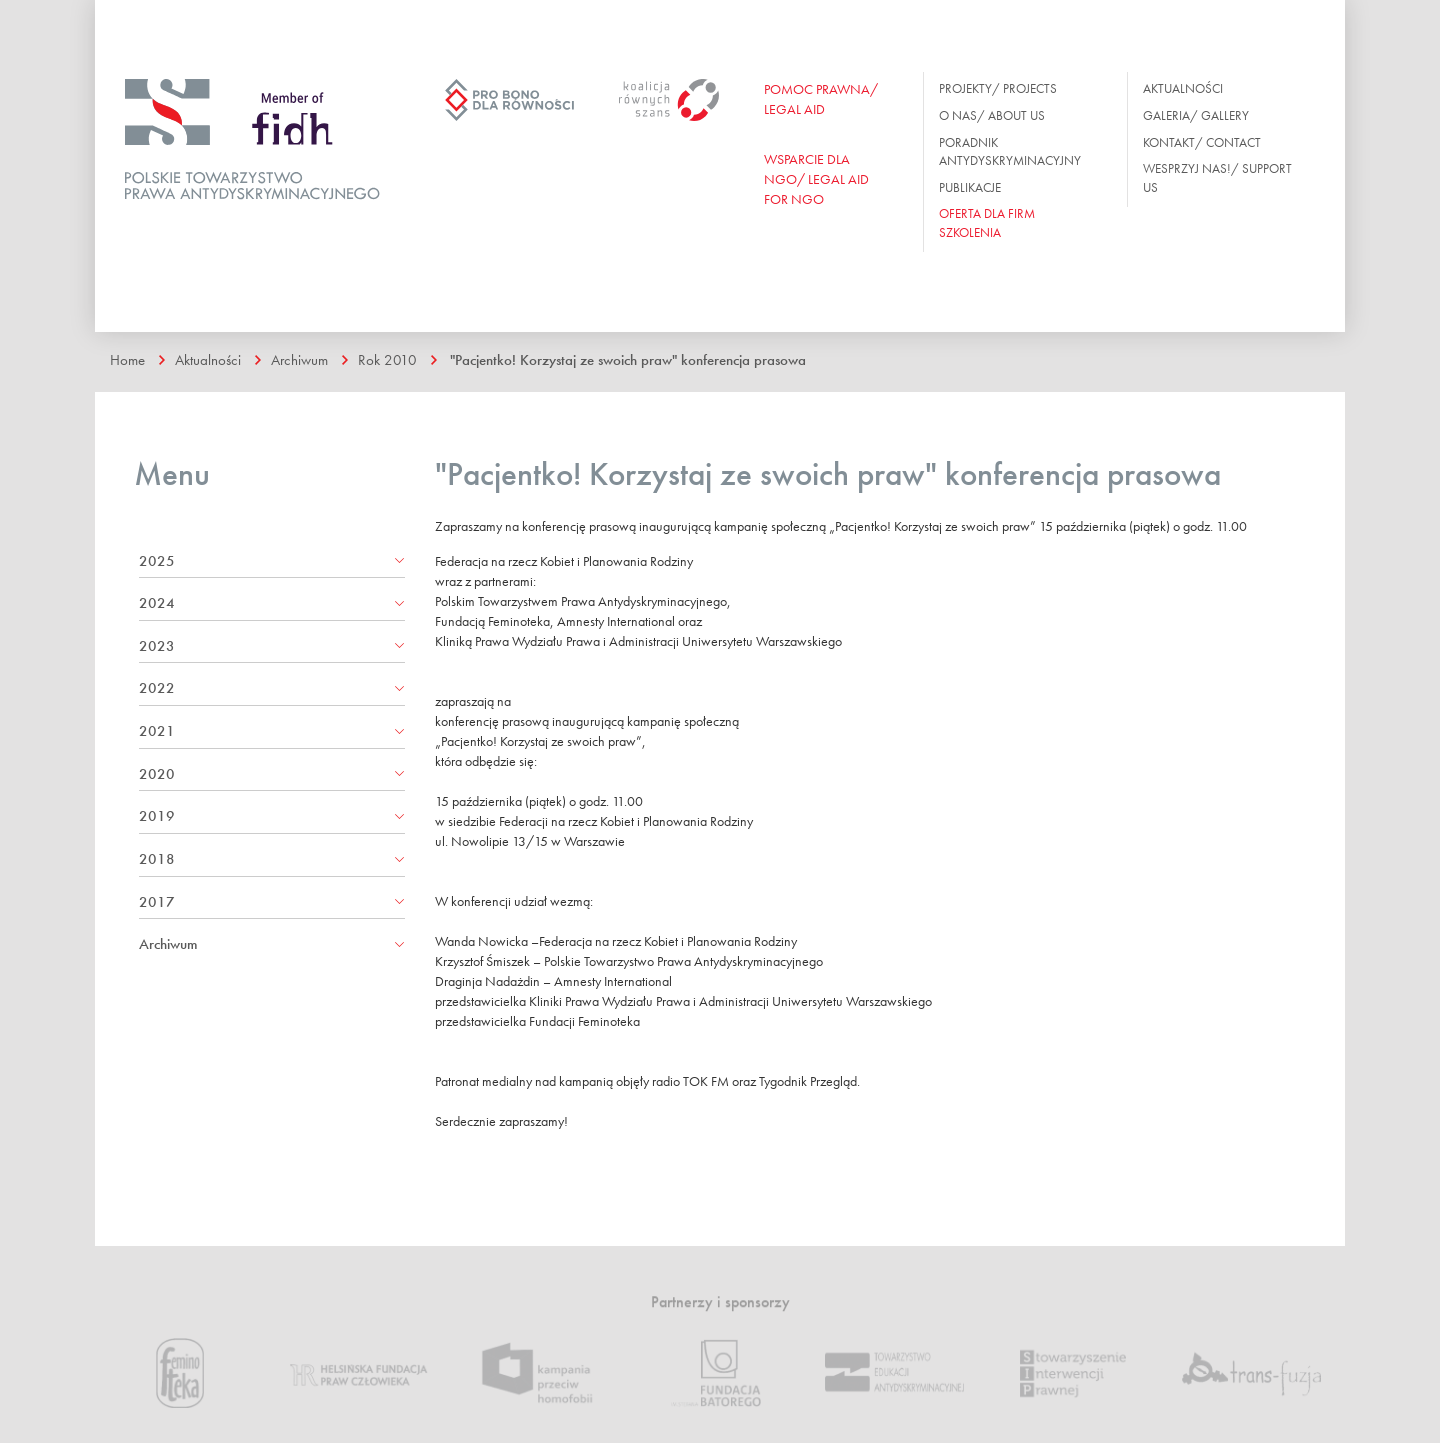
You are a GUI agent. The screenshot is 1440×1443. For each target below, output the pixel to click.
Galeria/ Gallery (1196, 115)
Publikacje (970, 187)
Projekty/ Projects (998, 88)
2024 (157, 603)
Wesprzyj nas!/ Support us (1217, 178)
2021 (157, 731)
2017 (157, 902)
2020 (157, 774)
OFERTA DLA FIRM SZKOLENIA (987, 223)
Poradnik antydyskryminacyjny (1010, 152)
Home (127, 360)
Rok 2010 (387, 360)
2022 (157, 688)
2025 (157, 561)
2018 (157, 859)
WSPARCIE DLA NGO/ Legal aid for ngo (816, 179)
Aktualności (1183, 88)
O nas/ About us (992, 115)
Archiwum (299, 360)
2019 (157, 816)
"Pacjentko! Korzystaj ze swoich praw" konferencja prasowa (628, 360)
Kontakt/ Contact (1202, 142)
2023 (157, 646)
